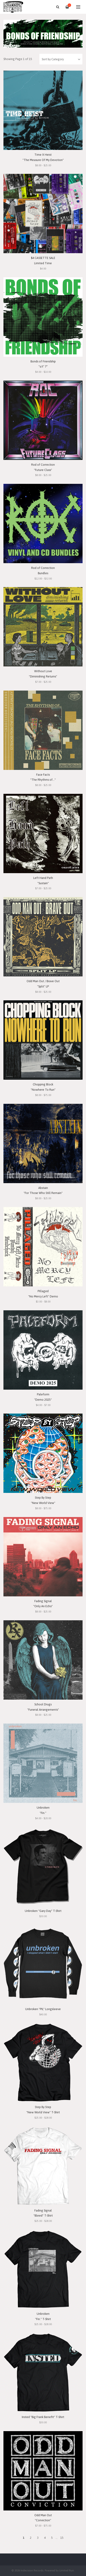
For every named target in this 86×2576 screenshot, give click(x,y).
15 (62, 2537)
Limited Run (66, 2570)
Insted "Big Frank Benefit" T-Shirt (43, 2417)
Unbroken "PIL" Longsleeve (43, 2009)
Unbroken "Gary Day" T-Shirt (43, 1911)
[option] (43, 34)
